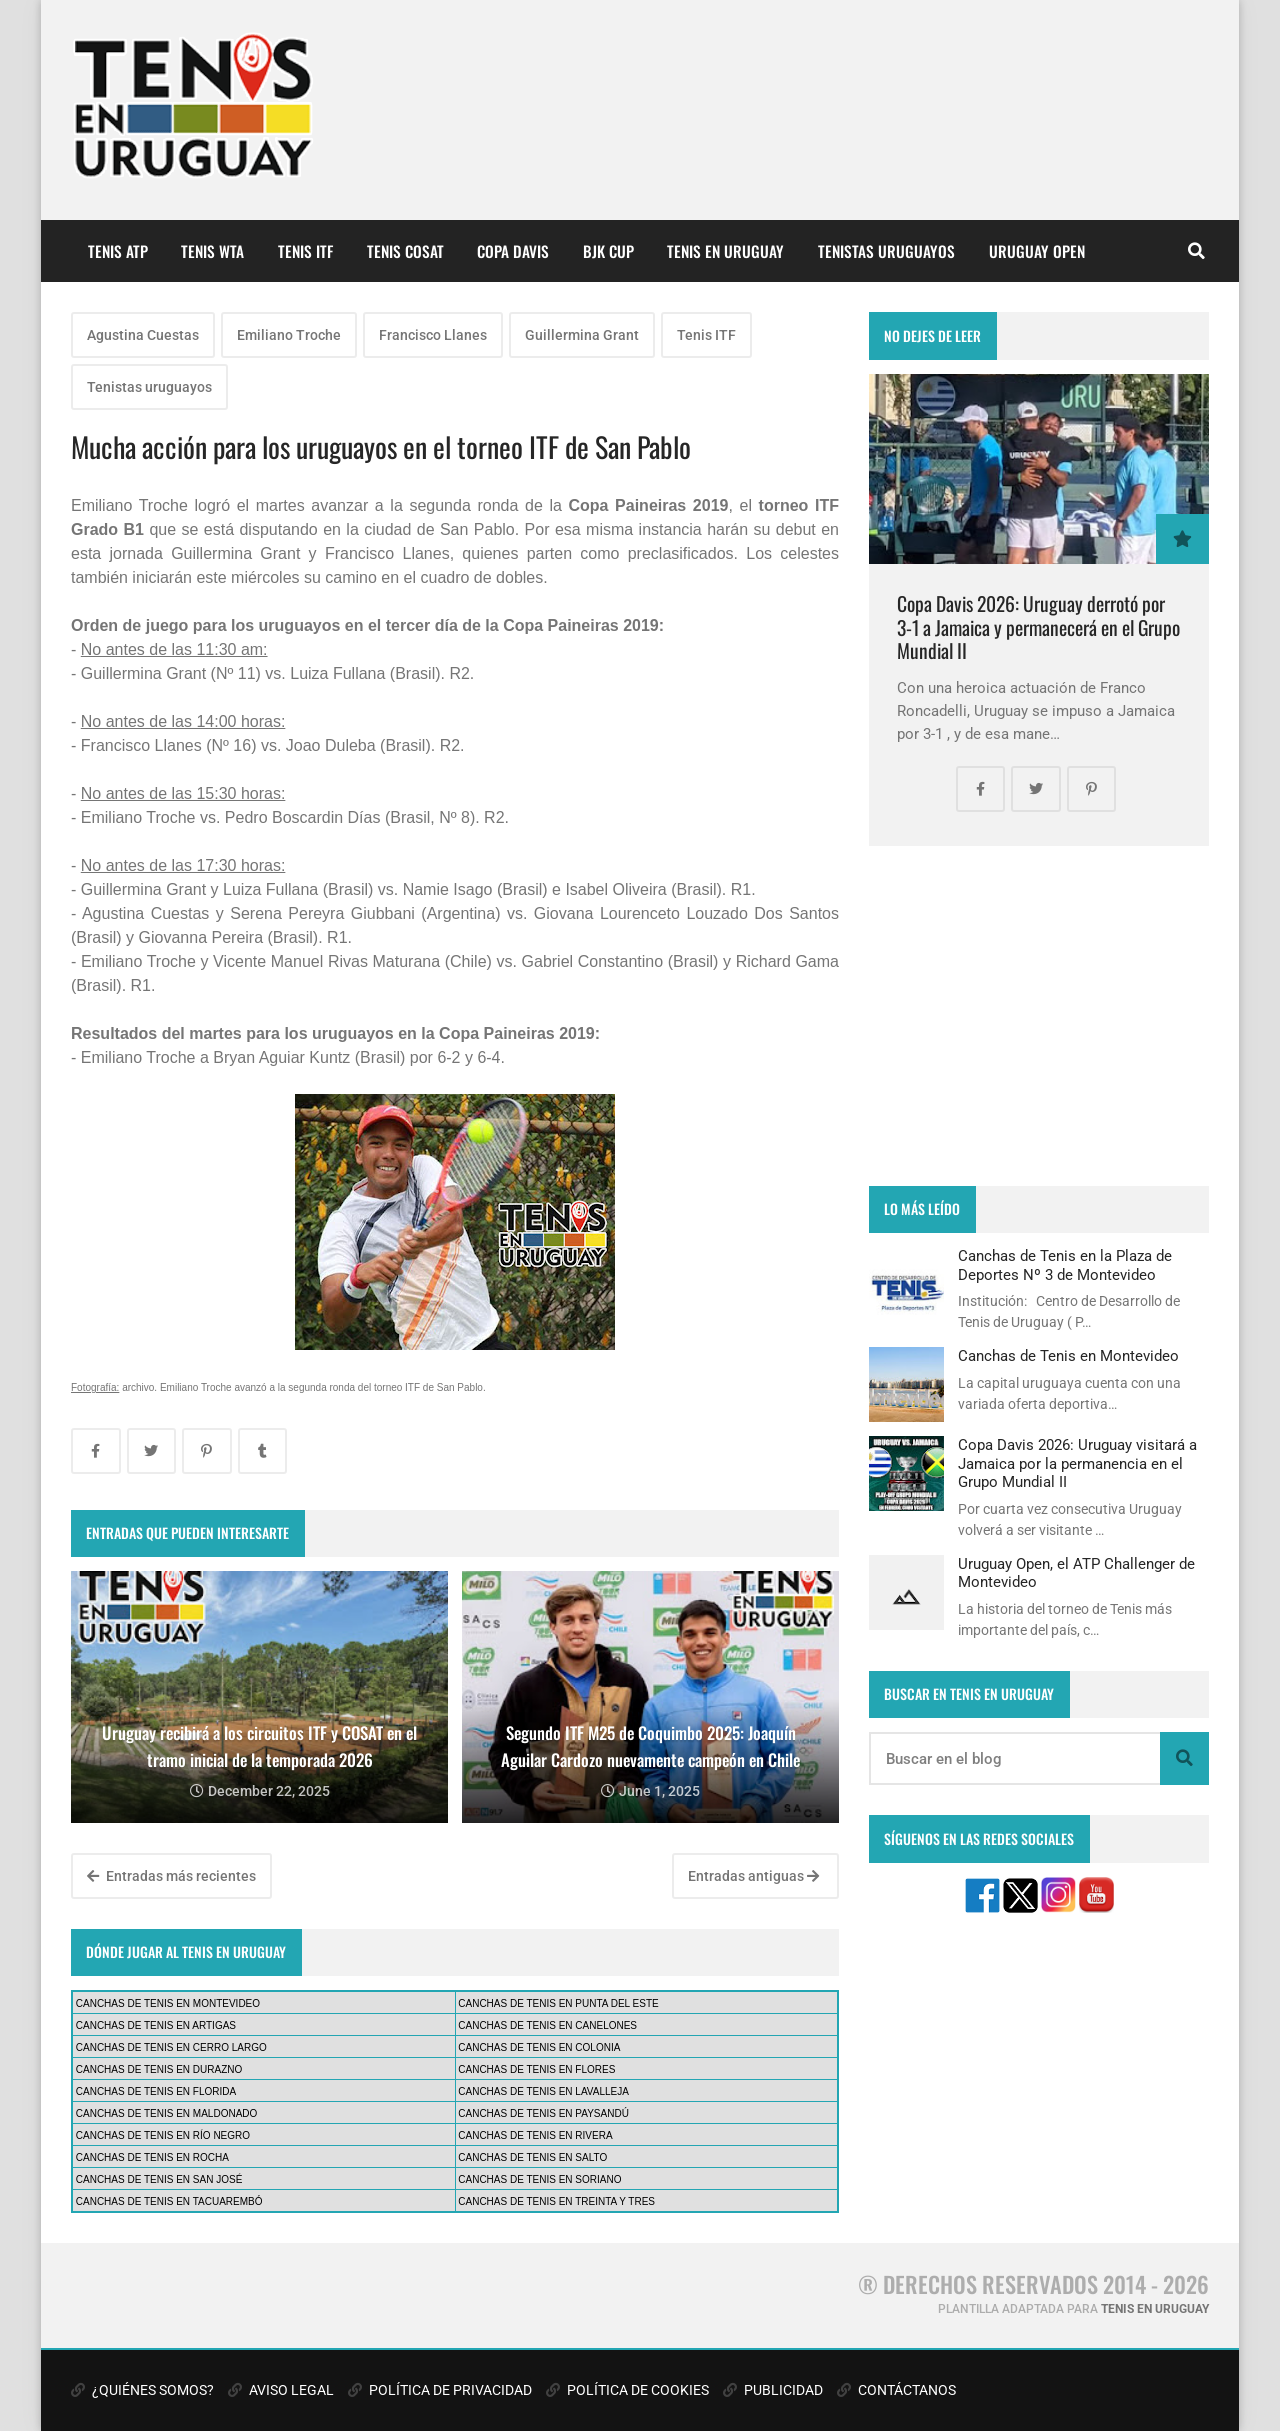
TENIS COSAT (405, 251)
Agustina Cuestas (143, 335)
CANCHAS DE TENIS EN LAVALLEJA (543, 2091)
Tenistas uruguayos (149, 387)
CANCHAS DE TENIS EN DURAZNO (159, 2069)
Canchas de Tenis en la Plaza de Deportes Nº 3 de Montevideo (1065, 1265)
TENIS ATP (118, 251)
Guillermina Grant (582, 335)
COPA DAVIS (513, 251)
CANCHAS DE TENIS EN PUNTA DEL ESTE (558, 2003)
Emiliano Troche (289, 335)
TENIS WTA (212, 251)
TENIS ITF (305, 251)
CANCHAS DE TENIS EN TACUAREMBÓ (169, 2201)
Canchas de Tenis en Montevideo (1068, 1356)
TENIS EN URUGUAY (725, 251)
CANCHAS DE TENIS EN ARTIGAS (156, 2025)
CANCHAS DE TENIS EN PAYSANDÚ (543, 2113)
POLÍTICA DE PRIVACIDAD (440, 2390)
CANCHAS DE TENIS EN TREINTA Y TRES (556, 2201)
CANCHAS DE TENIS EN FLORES (536, 2069)
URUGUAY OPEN (1037, 251)
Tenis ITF (706, 335)
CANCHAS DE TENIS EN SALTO (532, 2157)
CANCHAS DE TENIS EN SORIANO (539, 2179)
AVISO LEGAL (281, 2390)
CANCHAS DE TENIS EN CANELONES (547, 2025)
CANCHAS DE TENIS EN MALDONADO (167, 2113)
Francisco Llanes (433, 335)
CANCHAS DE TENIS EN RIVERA (535, 2135)
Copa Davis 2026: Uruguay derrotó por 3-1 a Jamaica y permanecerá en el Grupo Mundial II (1038, 627)
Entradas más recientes (171, 1876)
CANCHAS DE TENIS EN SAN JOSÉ (159, 2179)
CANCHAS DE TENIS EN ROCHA (152, 2157)
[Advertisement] (1039, 1016)
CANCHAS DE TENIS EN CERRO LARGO (171, 2047)
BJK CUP (608, 251)
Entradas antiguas (753, 1876)
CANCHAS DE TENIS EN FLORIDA (156, 2091)
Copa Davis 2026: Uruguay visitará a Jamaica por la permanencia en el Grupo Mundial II (1077, 1463)
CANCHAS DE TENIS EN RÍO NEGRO (163, 2135)
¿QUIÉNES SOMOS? (142, 2390)
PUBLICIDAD (773, 2390)
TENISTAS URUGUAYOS (886, 251)
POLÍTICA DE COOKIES (627, 2390)
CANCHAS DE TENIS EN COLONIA (539, 2047)
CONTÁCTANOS (896, 2390)
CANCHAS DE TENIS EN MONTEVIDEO (168, 2003)
